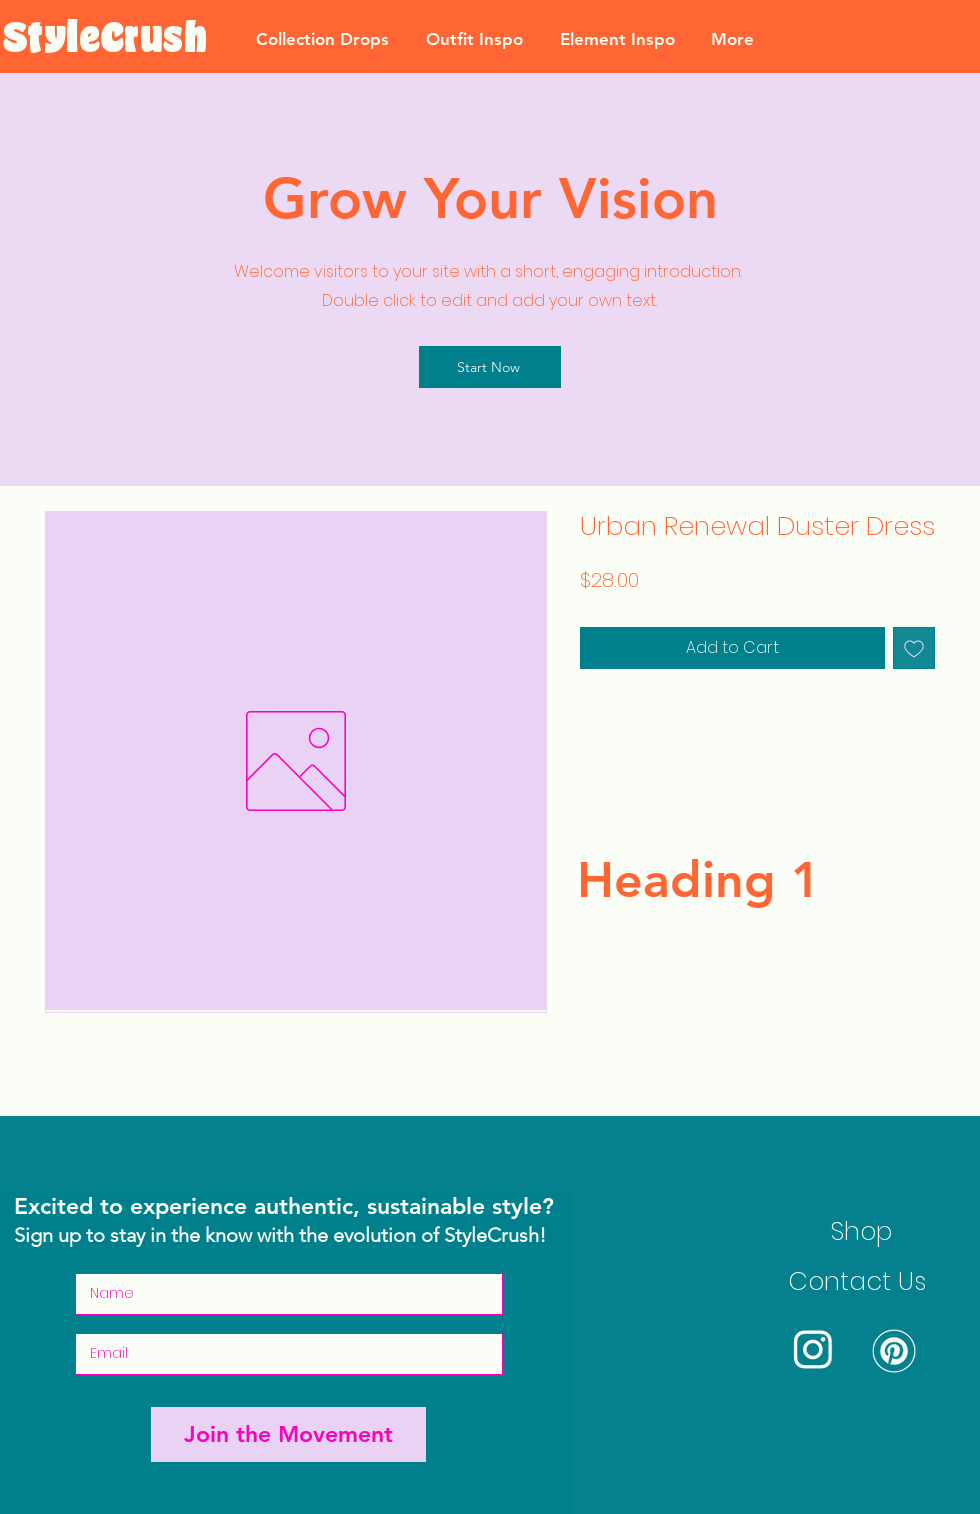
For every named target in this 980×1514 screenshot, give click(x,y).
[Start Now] (490, 367)
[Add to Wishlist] (914, 648)
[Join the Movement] (288, 1434)
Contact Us (857, 1281)
